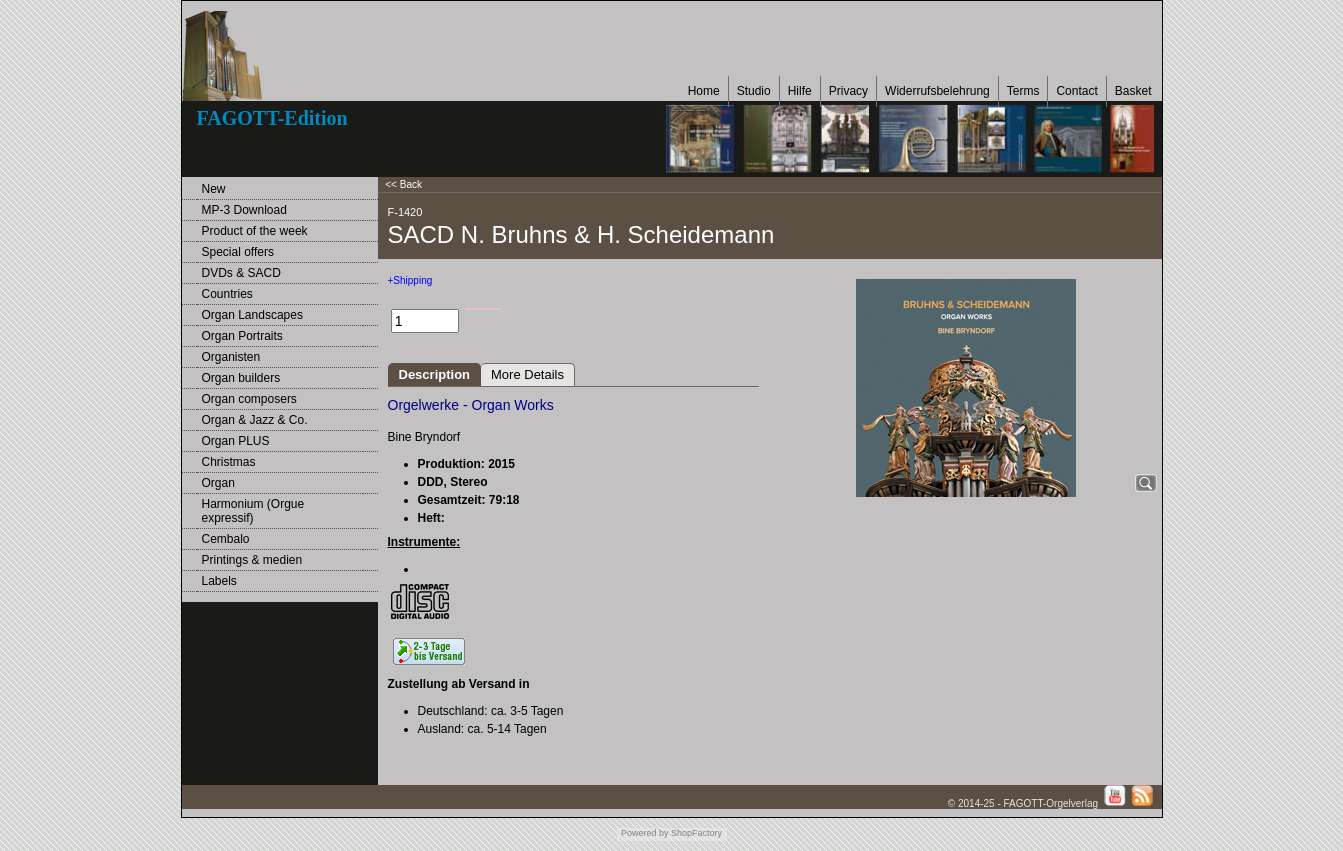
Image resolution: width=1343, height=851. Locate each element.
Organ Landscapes (252, 315)
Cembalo (226, 539)
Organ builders (241, 378)
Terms (1023, 91)
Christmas (229, 462)
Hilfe (800, 91)
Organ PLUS (236, 441)
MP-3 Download (244, 210)
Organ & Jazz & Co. (255, 420)
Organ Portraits (242, 336)
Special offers (238, 252)
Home (704, 91)
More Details (527, 374)
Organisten (231, 357)
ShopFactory (696, 833)
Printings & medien (252, 560)
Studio (754, 91)
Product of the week (255, 231)
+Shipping (410, 280)
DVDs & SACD (241, 273)
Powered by (645, 833)
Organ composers (249, 399)
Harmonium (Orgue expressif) (253, 511)
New (214, 189)
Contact (1076, 91)
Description (435, 374)
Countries (227, 294)
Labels (219, 581)
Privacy (848, 91)
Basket (1133, 91)
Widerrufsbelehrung (937, 91)
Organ (218, 483)
